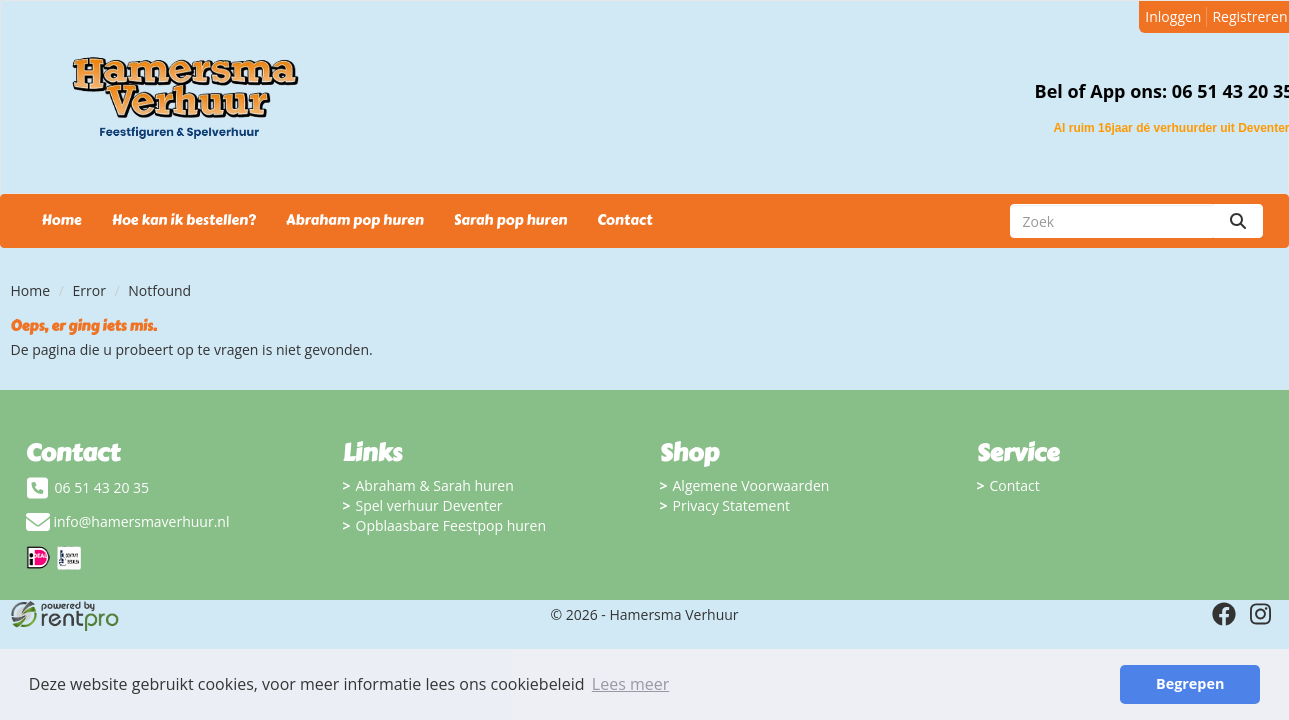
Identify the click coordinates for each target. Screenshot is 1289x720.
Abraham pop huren (355, 220)
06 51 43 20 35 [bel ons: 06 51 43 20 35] (102, 487)
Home (62, 220)
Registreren (1249, 16)
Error (89, 290)
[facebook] (1224, 614)
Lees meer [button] (630, 684)
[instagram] (1260, 614)
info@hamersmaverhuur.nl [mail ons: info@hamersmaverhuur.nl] (142, 521)
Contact (624, 220)
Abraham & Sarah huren (435, 485)
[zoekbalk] (1111, 221)
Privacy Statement (732, 505)
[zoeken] (1238, 221)
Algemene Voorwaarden (751, 485)
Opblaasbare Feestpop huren (451, 525)
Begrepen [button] (1190, 683)
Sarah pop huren (510, 220)
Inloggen (1173, 16)
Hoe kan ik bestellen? (184, 220)
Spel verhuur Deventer (429, 505)
